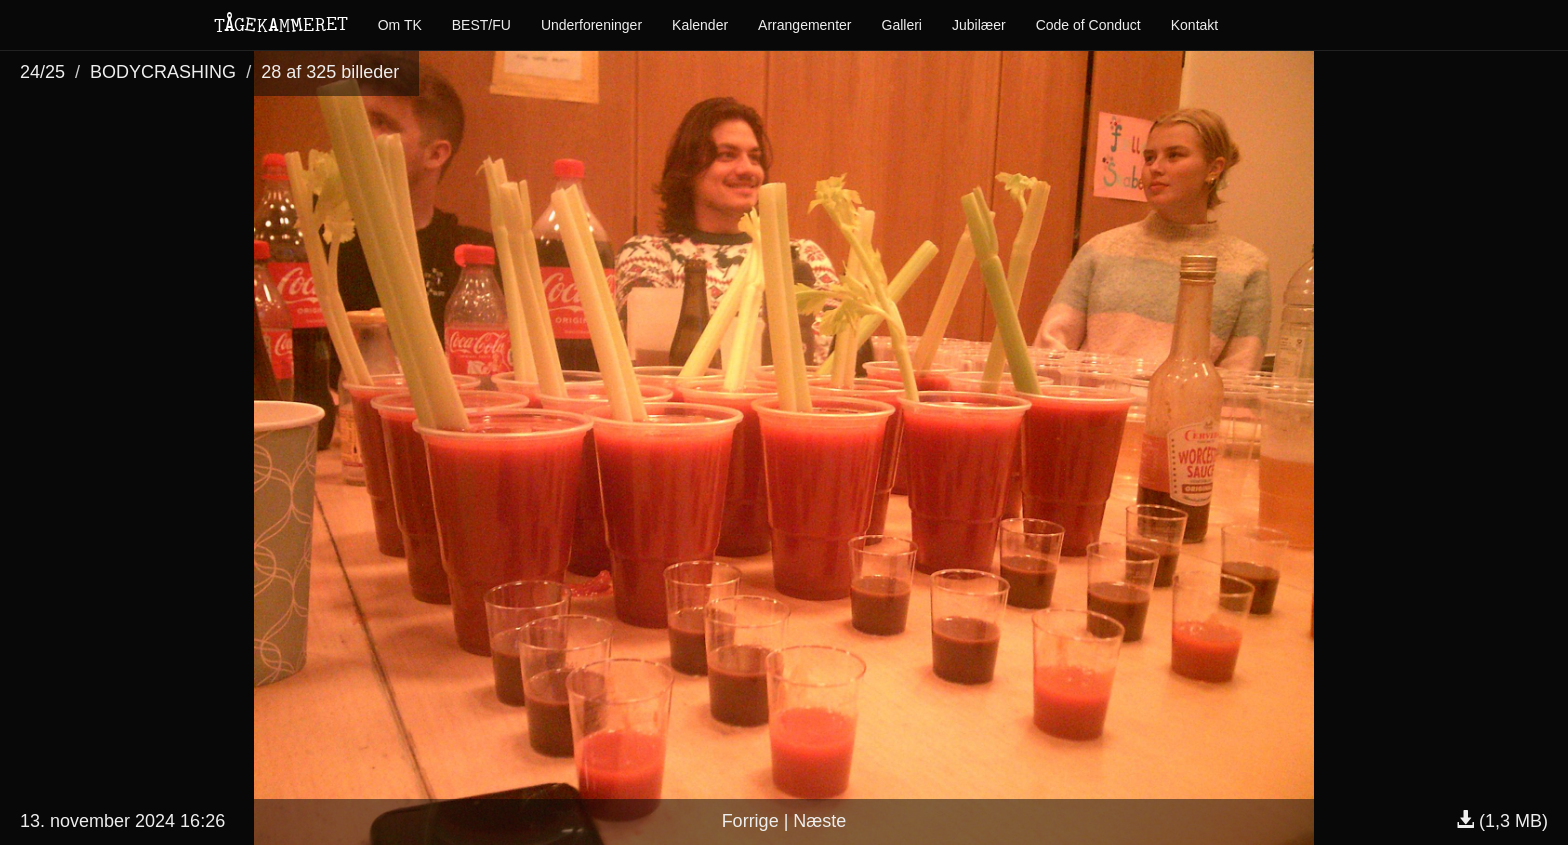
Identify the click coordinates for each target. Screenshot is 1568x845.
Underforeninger (591, 25)
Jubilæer (979, 25)
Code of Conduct (1088, 25)
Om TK (400, 25)
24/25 (42, 72)
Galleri (902, 25)
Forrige (750, 821)
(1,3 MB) (1502, 821)
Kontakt (1194, 25)
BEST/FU (481, 25)
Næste (819, 821)
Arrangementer (804, 25)
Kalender (700, 25)
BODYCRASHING (163, 72)
